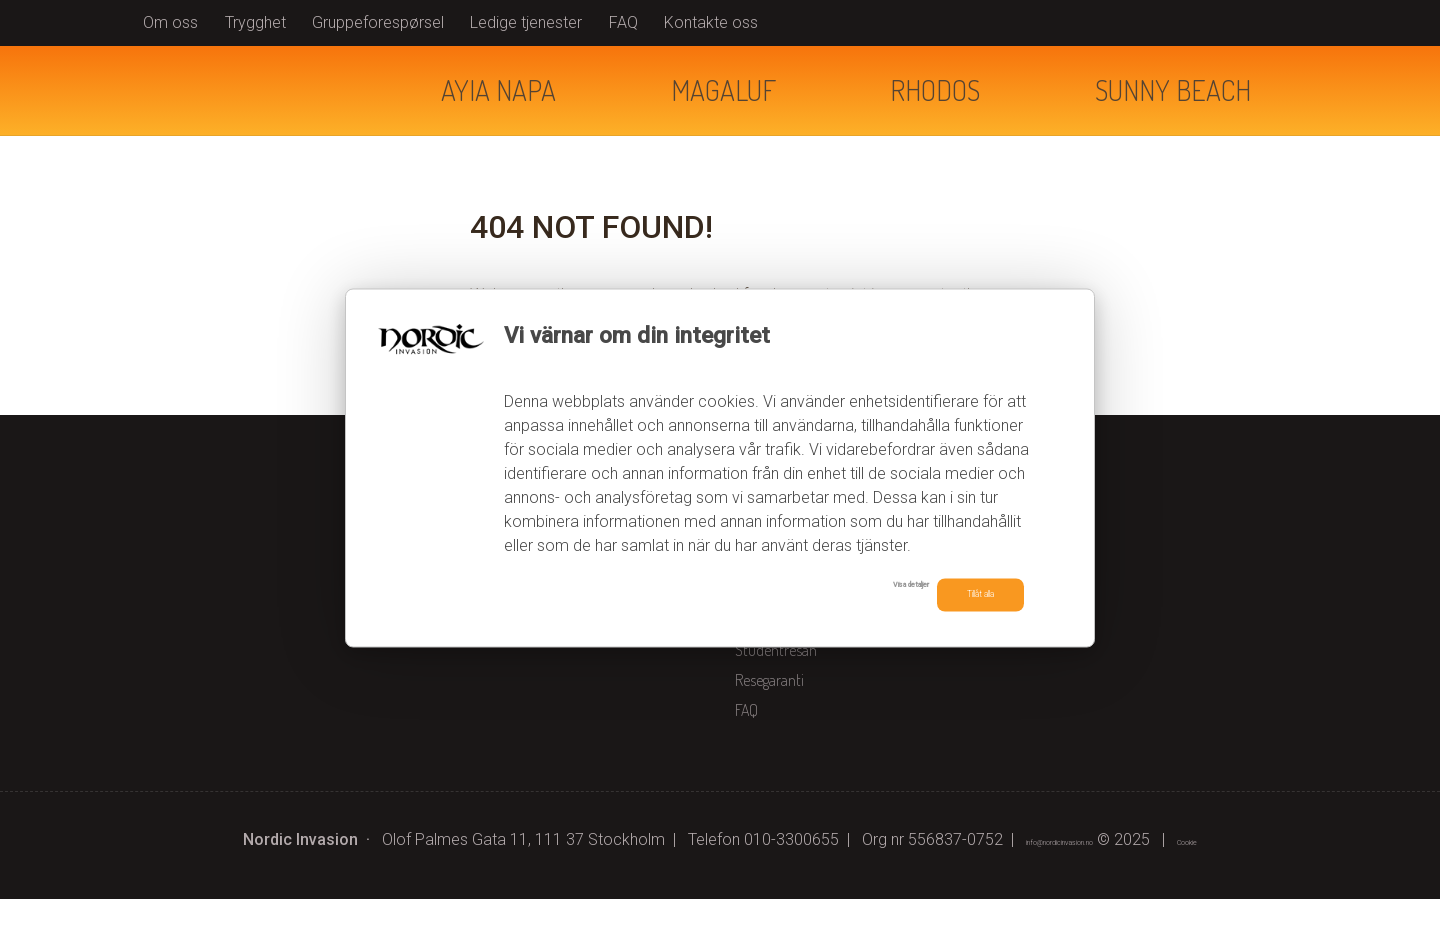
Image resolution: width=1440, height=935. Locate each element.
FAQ (623, 22)
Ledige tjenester (526, 22)
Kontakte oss (711, 22)
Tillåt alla (956, 593)
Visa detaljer (822, 591)
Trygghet (255, 22)
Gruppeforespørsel (378, 22)
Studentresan (776, 686)
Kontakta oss (774, 656)
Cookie (1236, 875)
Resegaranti (769, 716)
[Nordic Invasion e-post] (1045, 875)
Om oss (170, 22)
